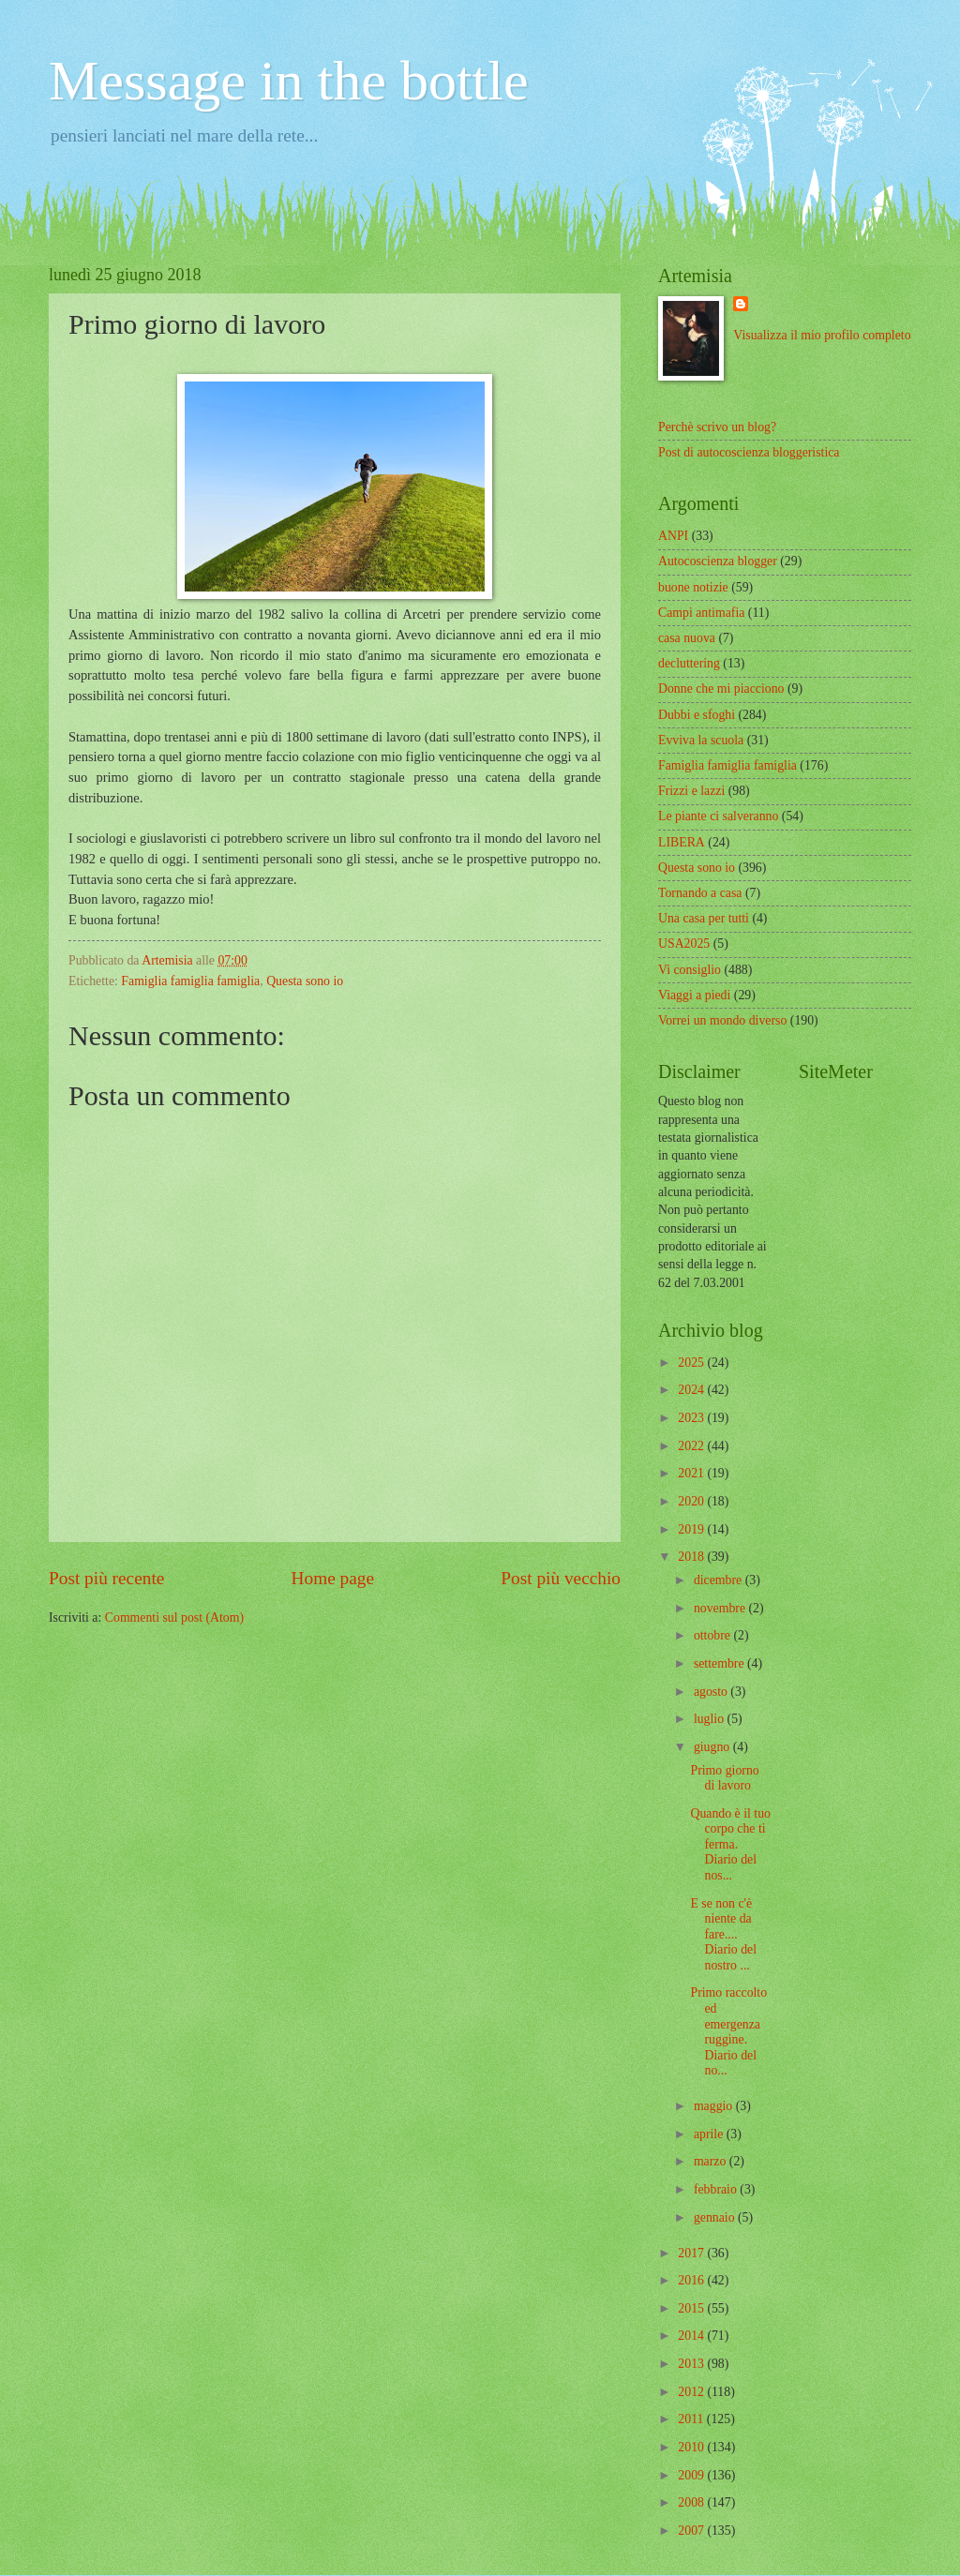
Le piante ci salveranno (718, 816)
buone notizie (693, 587)
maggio (715, 2106)
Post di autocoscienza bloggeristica (749, 452)
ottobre (714, 1635)
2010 (692, 2447)
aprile (710, 2134)
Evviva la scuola (700, 740)
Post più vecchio (561, 1578)
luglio (711, 1719)
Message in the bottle (289, 81)
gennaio (716, 2217)
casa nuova (686, 638)
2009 (692, 2475)
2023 (692, 1418)
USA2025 (684, 943)
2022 (692, 1446)
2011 (692, 2419)
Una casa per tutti (703, 918)
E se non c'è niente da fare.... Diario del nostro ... (723, 1934)
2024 (692, 1390)
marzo (711, 2161)
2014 (692, 2336)
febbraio (717, 2189)
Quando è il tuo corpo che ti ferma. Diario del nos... (730, 1844)
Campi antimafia (701, 613)
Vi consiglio (689, 970)
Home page (333, 1578)
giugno (713, 1747)
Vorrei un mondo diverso (722, 1020)
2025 (692, 1362)
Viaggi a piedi (694, 995)
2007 (692, 2531)
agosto (712, 1692)
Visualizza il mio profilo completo (821, 335)
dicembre (719, 1580)
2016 (692, 2280)
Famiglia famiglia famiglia (190, 981)
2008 (692, 2502)
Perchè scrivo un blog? (717, 427)
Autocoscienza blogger (717, 561)
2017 (692, 2253)
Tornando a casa (700, 893)
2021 (692, 1473)
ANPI (673, 536)
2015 (692, 2308)
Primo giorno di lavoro (724, 1778)
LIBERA (681, 842)
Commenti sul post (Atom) (174, 1617)
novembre (721, 1608)
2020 (692, 1501)
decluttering (689, 663)
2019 (692, 1529)
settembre (720, 1663)
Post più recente (106, 1578)
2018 (692, 1557)
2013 (692, 2364)
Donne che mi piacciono (721, 688)
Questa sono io (304, 981)
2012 (692, 2392)
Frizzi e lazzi (691, 791)
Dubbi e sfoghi (696, 715)
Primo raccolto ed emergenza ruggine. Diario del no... (728, 2031)
